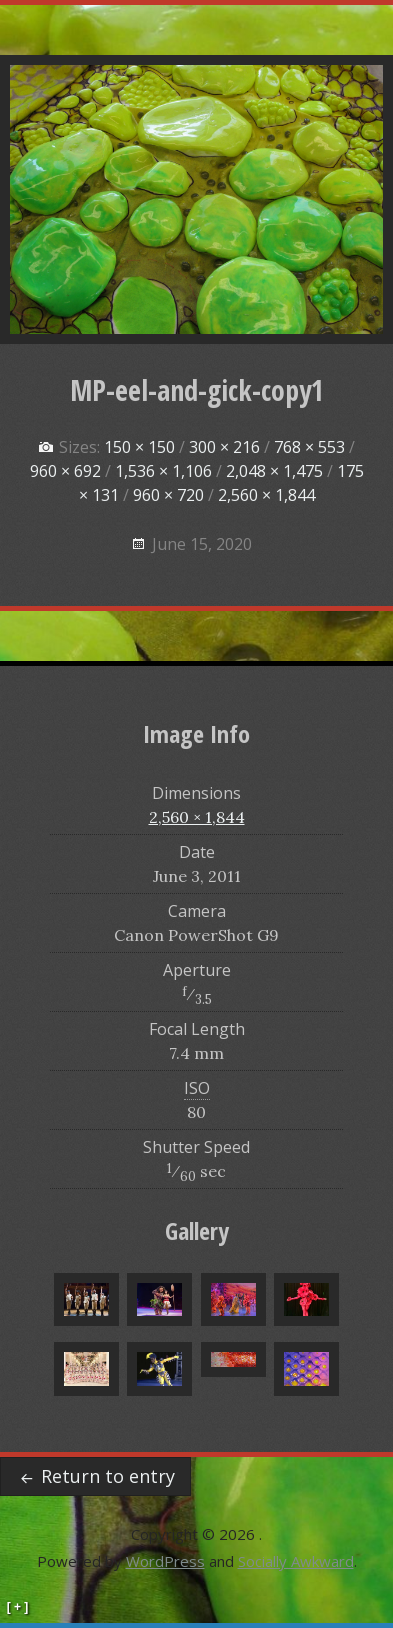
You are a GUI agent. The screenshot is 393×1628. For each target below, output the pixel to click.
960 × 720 (168, 495)
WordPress (165, 1561)
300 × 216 (224, 447)
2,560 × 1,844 (266, 495)
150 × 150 (139, 447)
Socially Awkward (296, 1561)
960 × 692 (65, 471)
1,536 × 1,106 (163, 471)
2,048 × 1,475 (274, 471)
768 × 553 (309, 447)
